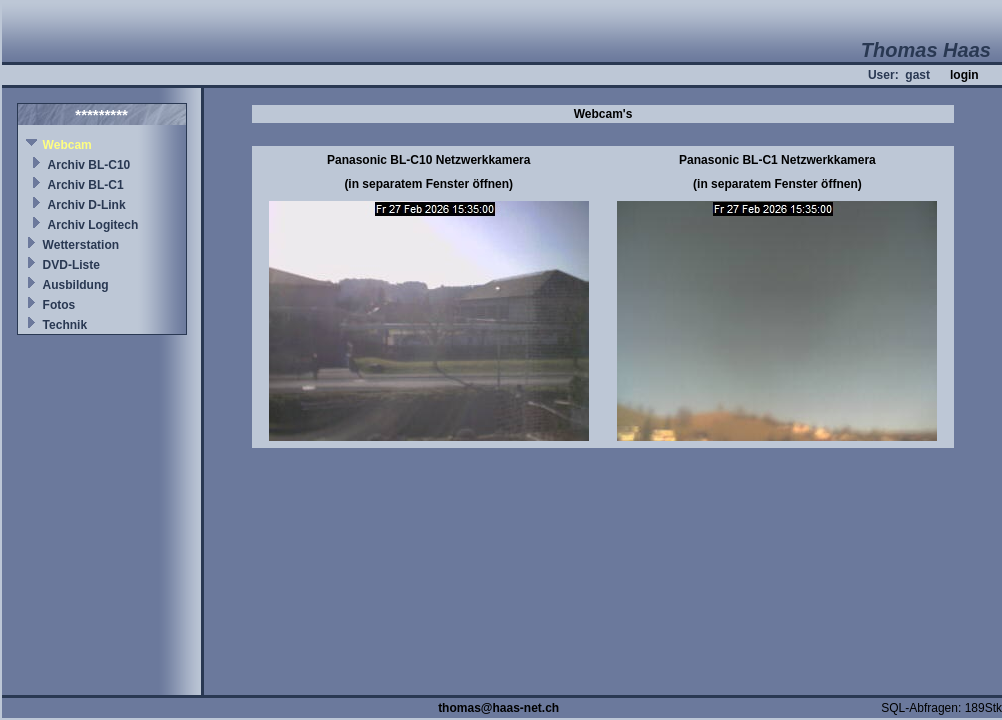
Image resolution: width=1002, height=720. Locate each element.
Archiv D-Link (87, 205)
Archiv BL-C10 (89, 165)
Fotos (59, 305)
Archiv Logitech (93, 225)
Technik (65, 325)
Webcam (67, 145)
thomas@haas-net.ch (498, 708)
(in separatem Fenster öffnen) (428, 184)
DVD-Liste (71, 265)
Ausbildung (76, 285)
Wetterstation (81, 245)
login (964, 75)
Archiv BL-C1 (86, 185)
